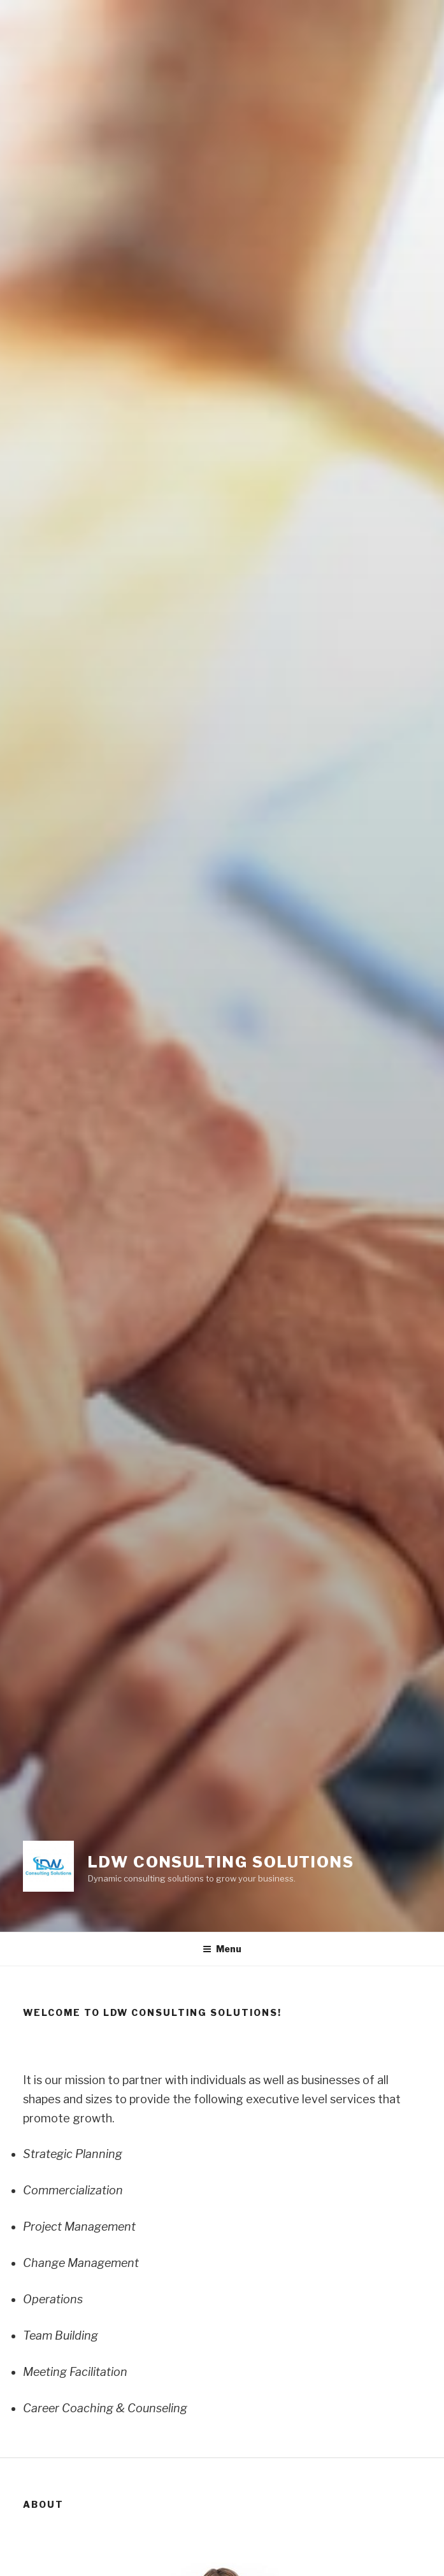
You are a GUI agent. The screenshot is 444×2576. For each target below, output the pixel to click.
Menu (222, 1948)
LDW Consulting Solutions (221, 1862)
